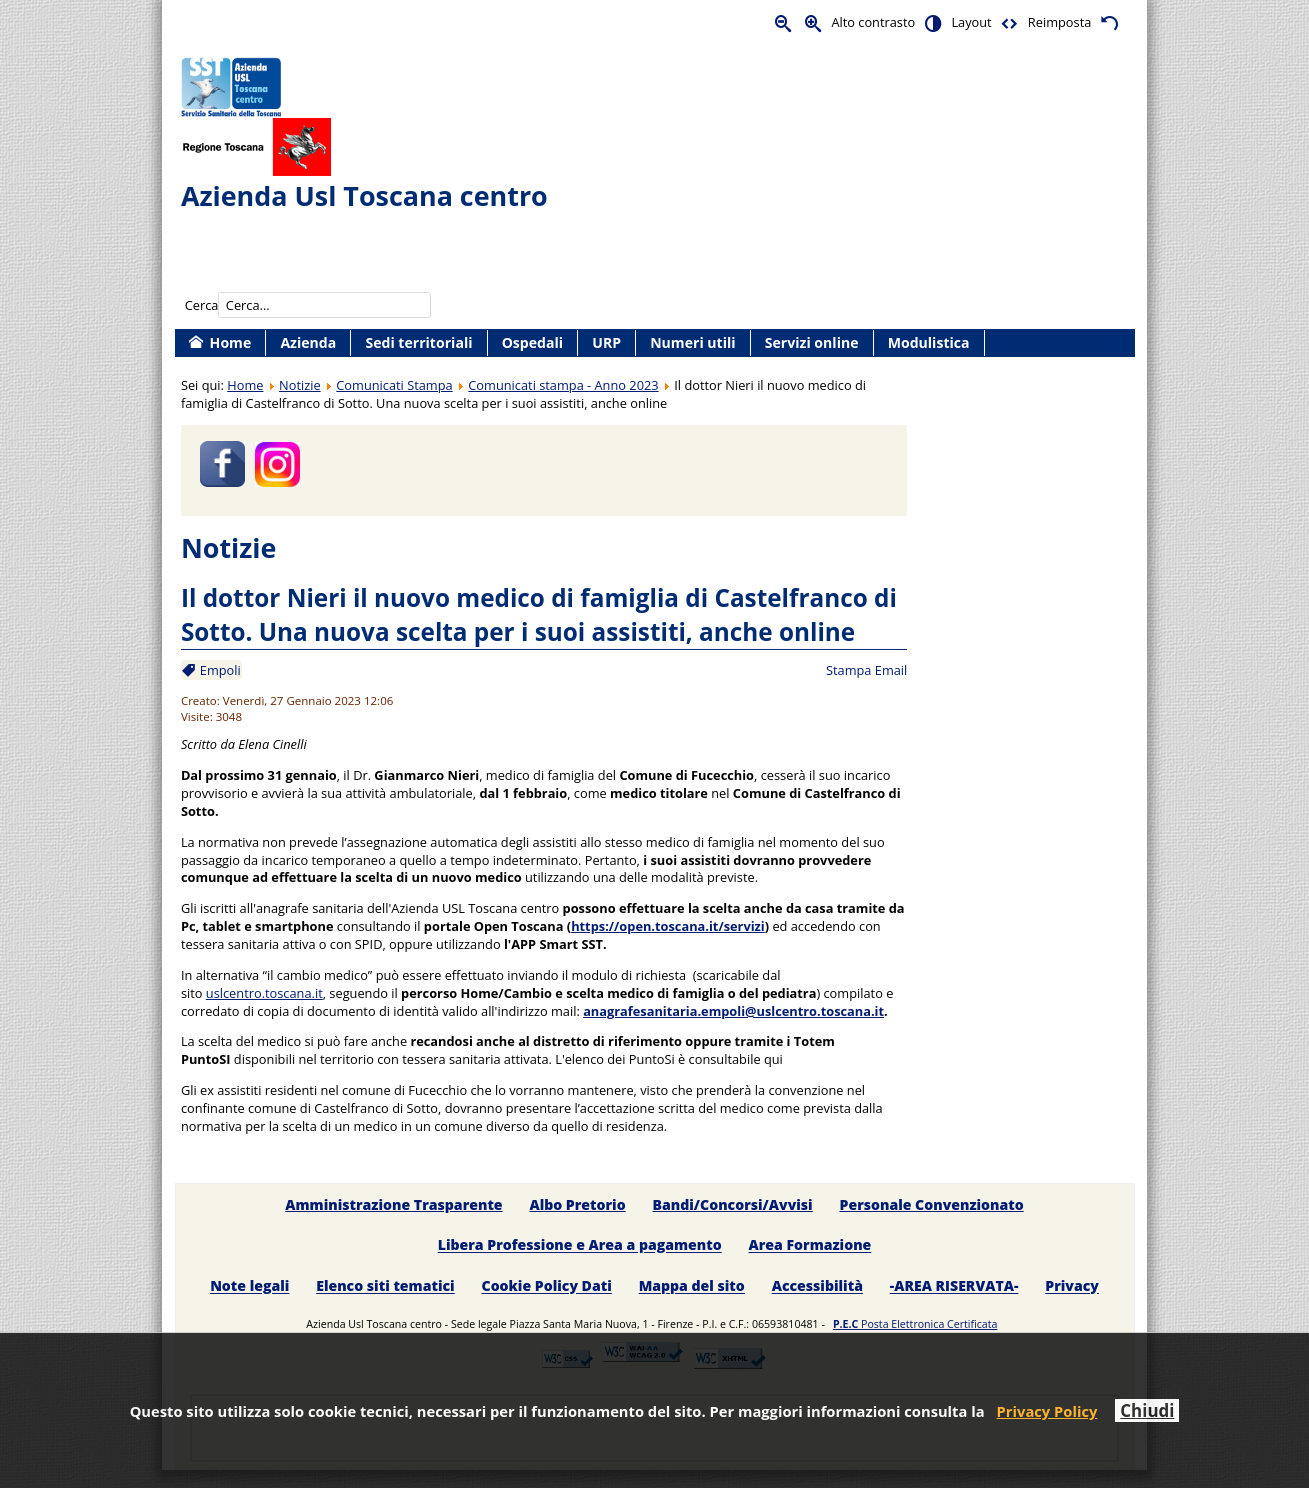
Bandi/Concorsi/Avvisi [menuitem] (733, 1204)
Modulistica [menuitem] (929, 342)
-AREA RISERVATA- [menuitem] (954, 1286)
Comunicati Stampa (394, 385)
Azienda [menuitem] (308, 342)
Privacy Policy (1047, 1411)
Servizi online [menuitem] (812, 342)
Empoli (218, 670)
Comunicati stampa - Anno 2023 (563, 385)
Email (891, 670)
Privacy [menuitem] (1072, 1286)
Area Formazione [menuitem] (810, 1245)
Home (245, 385)
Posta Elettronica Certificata (915, 1324)
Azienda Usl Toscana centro (364, 195)
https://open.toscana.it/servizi (668, 926)
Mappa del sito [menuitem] (692, 1286)
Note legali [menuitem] (249, 1286)
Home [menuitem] (231, 342)
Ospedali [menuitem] (532, 342)
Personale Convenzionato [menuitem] (932, 1204)
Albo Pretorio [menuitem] (577, 1204)
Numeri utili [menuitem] (692, 342)
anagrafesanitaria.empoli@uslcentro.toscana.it (733, 1011)
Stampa (848, 670)
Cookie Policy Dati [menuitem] (547, 1286)
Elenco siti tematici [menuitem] (385, 1286)
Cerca (202, 305)
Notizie (300, 385)
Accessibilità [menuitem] (817, 1286)
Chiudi (1147, 1410)
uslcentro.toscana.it (264, 993)
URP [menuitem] (606, 342)
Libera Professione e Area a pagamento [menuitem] (580, 1245)
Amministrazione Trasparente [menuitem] (393, 1204)
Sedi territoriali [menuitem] (418, 342)
